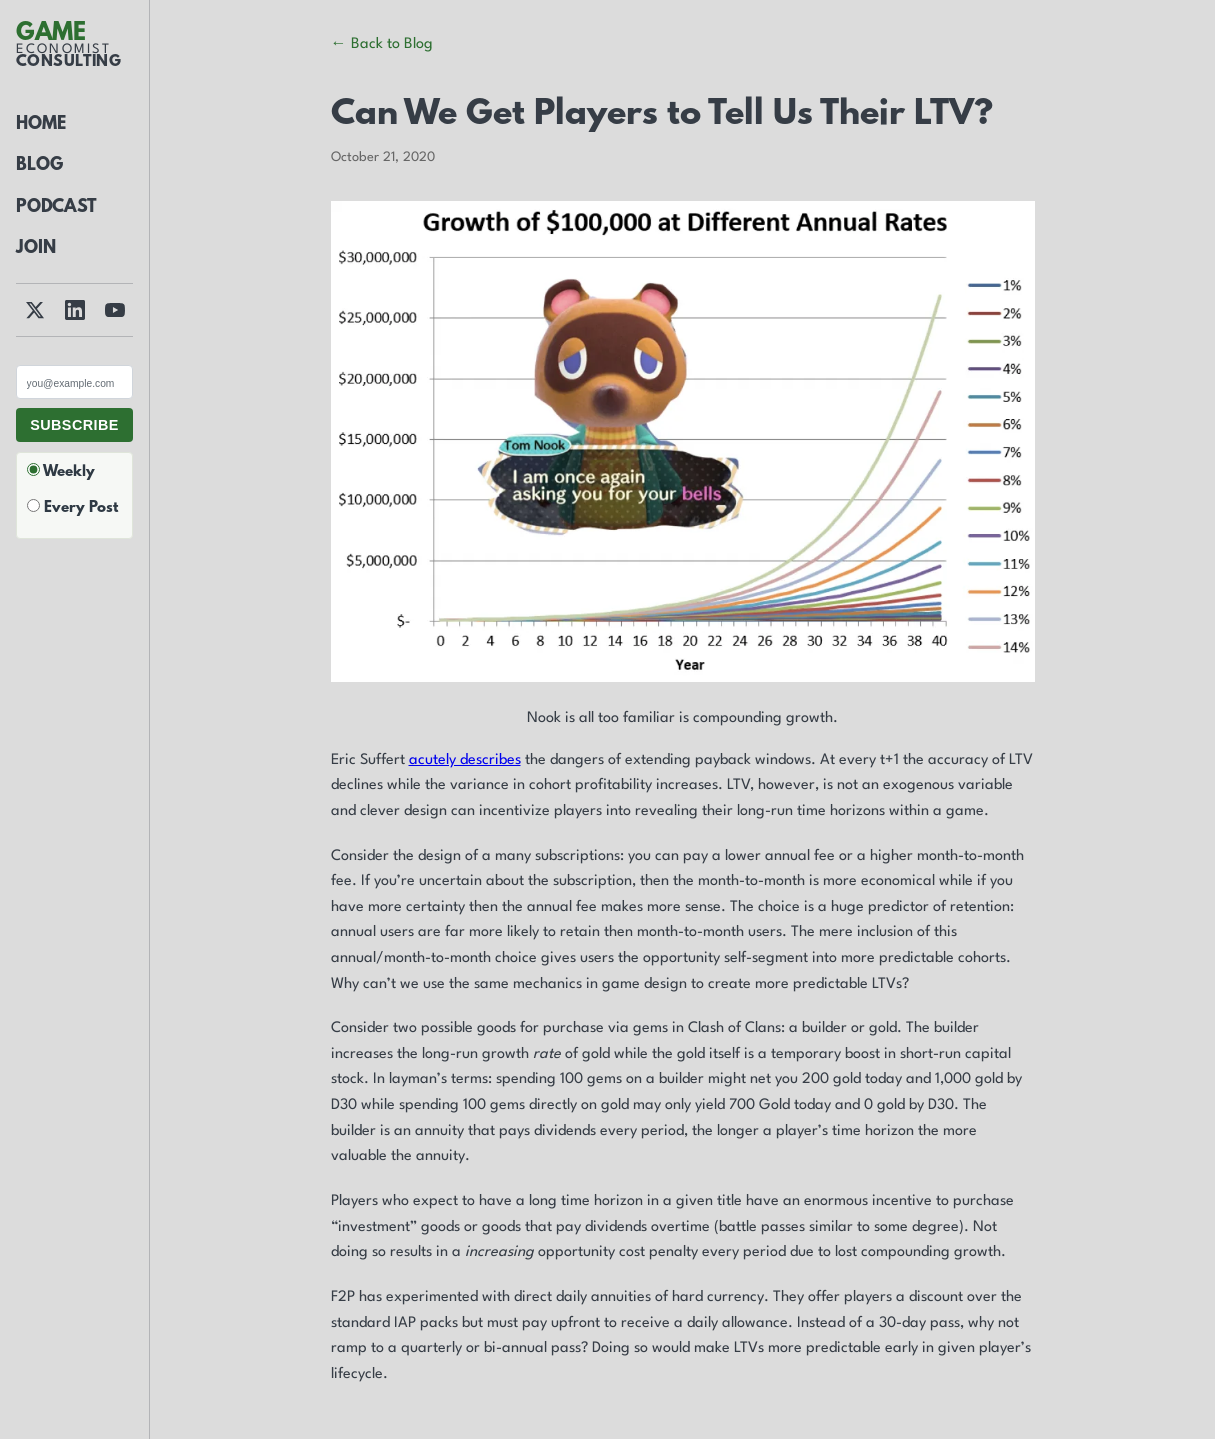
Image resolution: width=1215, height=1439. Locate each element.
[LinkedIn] (75, 310)
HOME (41, 125)
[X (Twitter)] (35, 310)
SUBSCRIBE (74, 425)
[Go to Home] (68, 47)
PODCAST (56, 208)
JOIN (36, 249)
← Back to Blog (382, 44)
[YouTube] (115, 310)
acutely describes (465, 760)
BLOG (39, 166)
